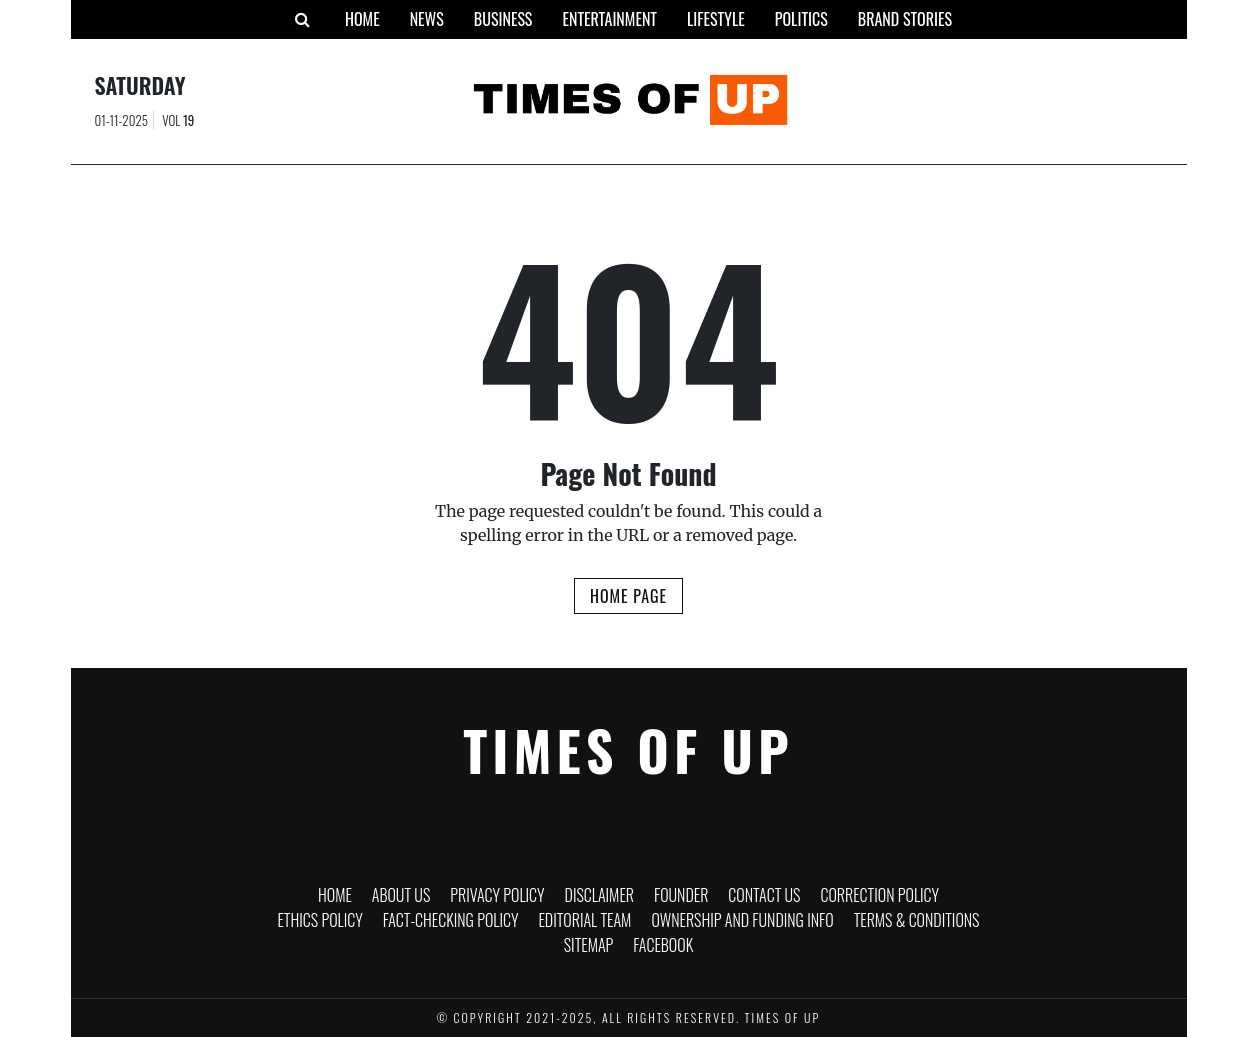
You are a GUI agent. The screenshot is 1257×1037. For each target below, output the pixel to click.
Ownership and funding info (742, 920)
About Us (401, 895)
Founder (681, 895)
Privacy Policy (497, 895)
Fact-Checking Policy (451, 920)
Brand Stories (905, 19)
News (427, 19)
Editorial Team (584, 920)
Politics (801, 19)
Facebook (663, 945)
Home (362, 19)
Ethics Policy (320, 920)
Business (503, 19)
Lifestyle (716, 19)
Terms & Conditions (917, 920)
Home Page (628, 596)
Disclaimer (599, 895)
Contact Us (764, 895)
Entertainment (609, 19)
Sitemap (589, 945)
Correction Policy (879, 895)
